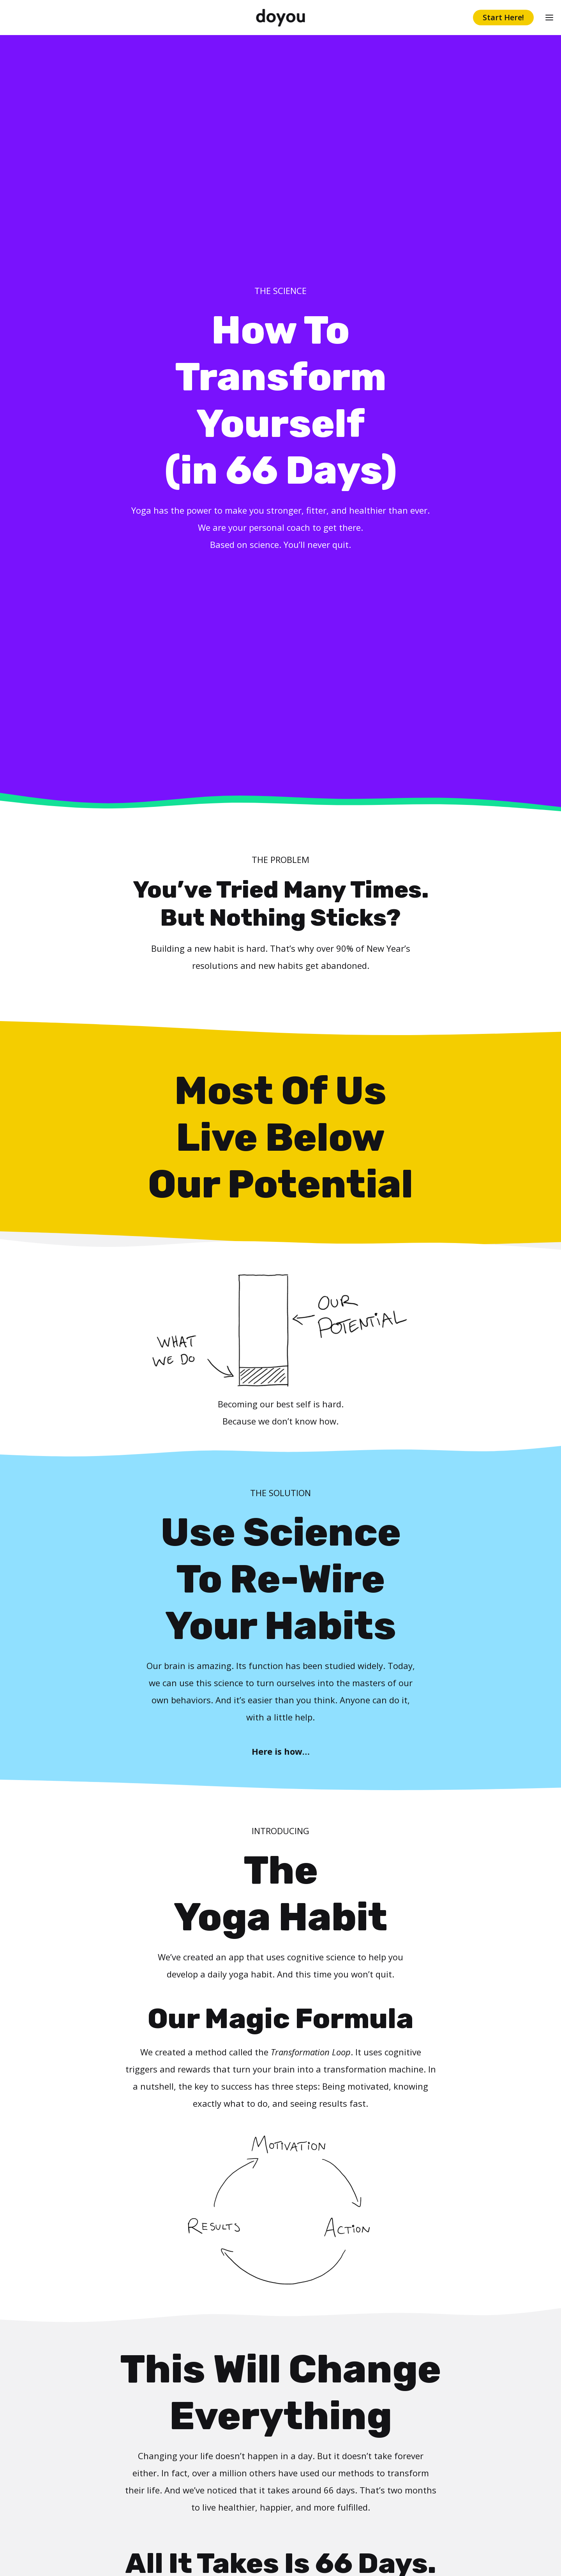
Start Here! (503, 17)
